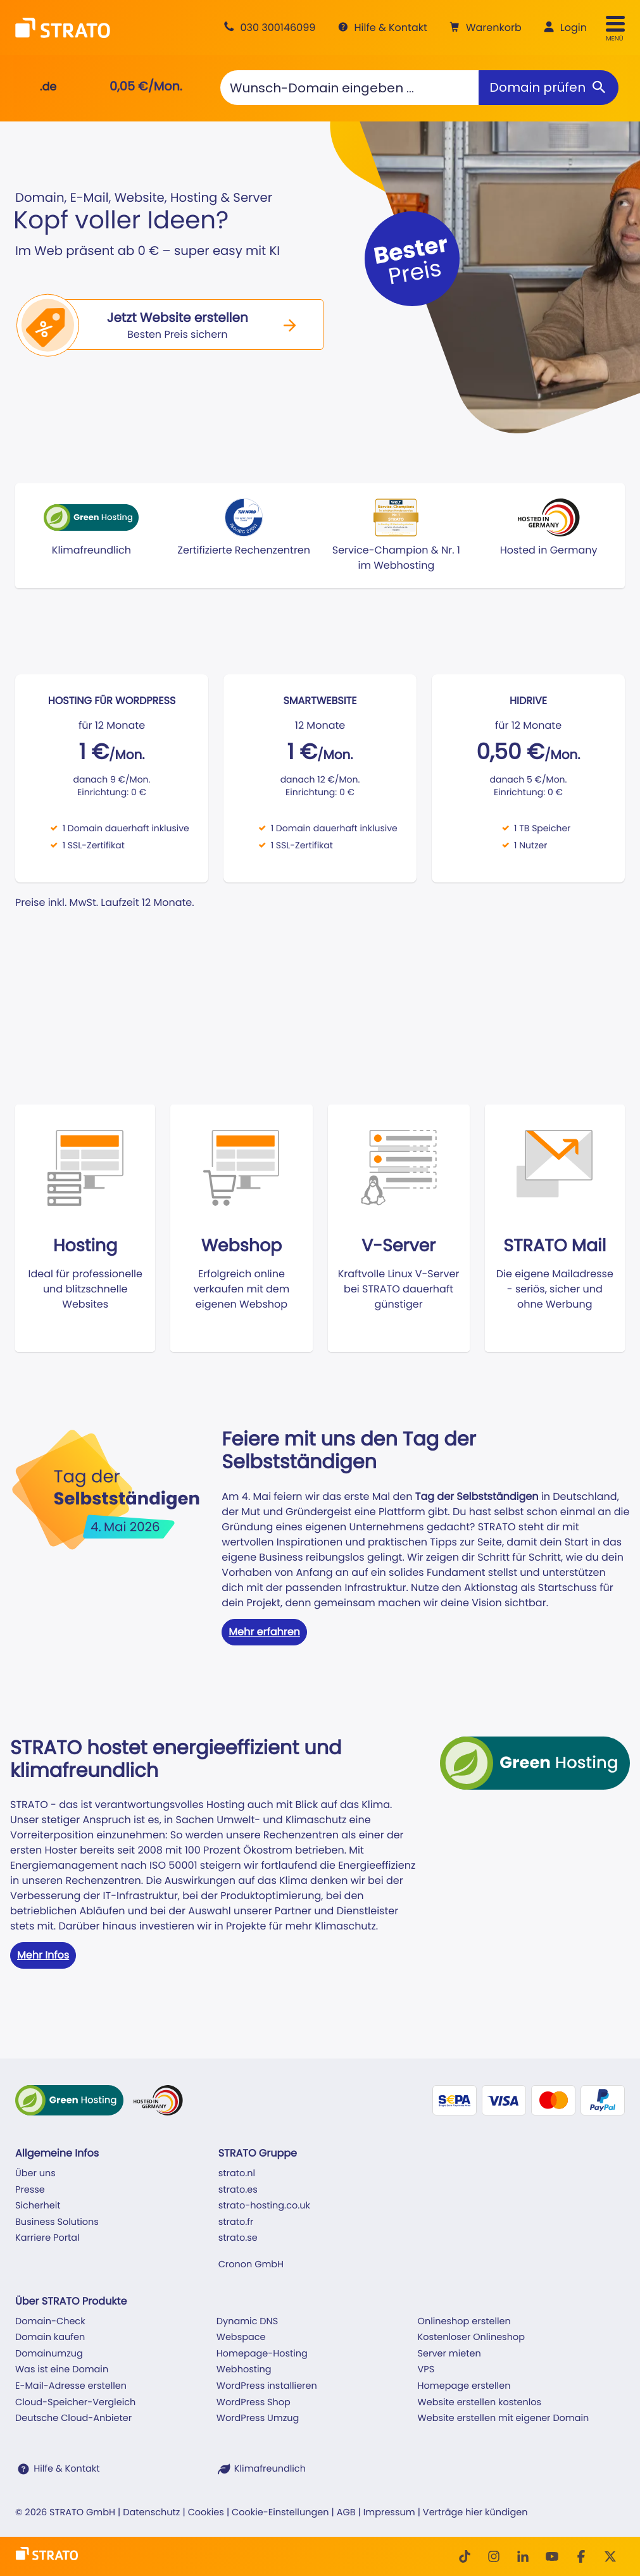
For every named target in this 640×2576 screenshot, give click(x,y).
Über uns (35, 2173)
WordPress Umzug (257, 2418)
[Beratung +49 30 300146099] (267, 27)
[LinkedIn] (522, 2556)
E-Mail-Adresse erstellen (71, 2386)
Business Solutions (57, 2222)
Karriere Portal (47, 2238)
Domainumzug (49, 2354)
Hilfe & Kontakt (66, 2469)
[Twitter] (610, 2556)
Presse (30, 2190)
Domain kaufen (50, 2337)
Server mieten (449, 2354)
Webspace (241, 2337)
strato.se (238, 2238)
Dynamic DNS (247, 2321)
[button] (484, 27)
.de (48, 87)
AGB (346, 2512)
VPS (426, 2369)
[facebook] (581, 2556)
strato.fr (236, 2222)
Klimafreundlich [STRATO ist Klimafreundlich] (270, 2469)
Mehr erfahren (264, 1632)
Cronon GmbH (251, 2264)
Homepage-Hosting (262, 2354)
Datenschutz (151, 2512)
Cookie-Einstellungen (280, 2512)
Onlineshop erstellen (464, 2321)
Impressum (389, 2512)
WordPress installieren (266, 2386)
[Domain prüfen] (548, 87)
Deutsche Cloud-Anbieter (73, 2418)
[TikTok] (464, 2556)
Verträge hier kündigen (475, 2512)
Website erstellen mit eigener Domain (503, 2418)
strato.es (238, 2190)
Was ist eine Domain (61, 2369)
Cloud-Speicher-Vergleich (75, 2402)
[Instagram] (493, 2556)
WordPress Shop (253, 2402)
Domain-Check (50, 2321)
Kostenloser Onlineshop (471, 2337)
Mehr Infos (43, 1955)
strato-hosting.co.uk (264, 2206)
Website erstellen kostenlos (480, 2402)
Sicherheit (38, 2206)
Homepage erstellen (464, 2386)
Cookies (206, 2512)
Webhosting (244, 2369)
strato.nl (236, 2173)
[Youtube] (552, 2556)
